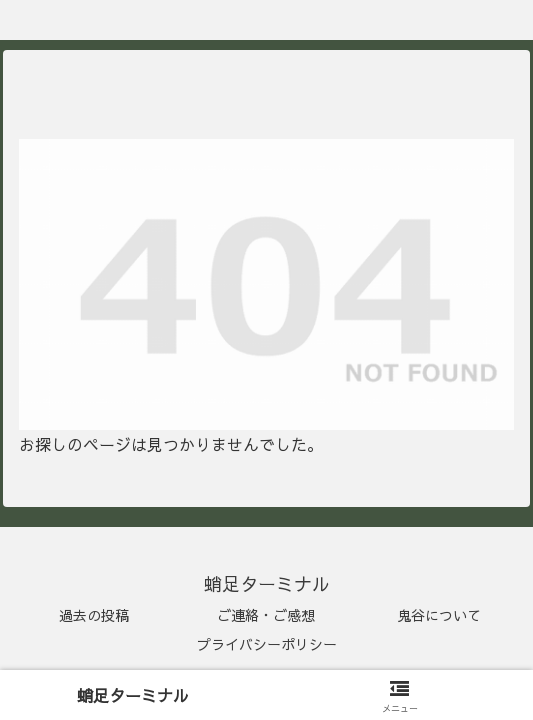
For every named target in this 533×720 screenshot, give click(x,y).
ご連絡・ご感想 (266, 615)
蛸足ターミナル (133, 695)
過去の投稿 (94, 615)
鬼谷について (439, 615)
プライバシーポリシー (267, 644)
